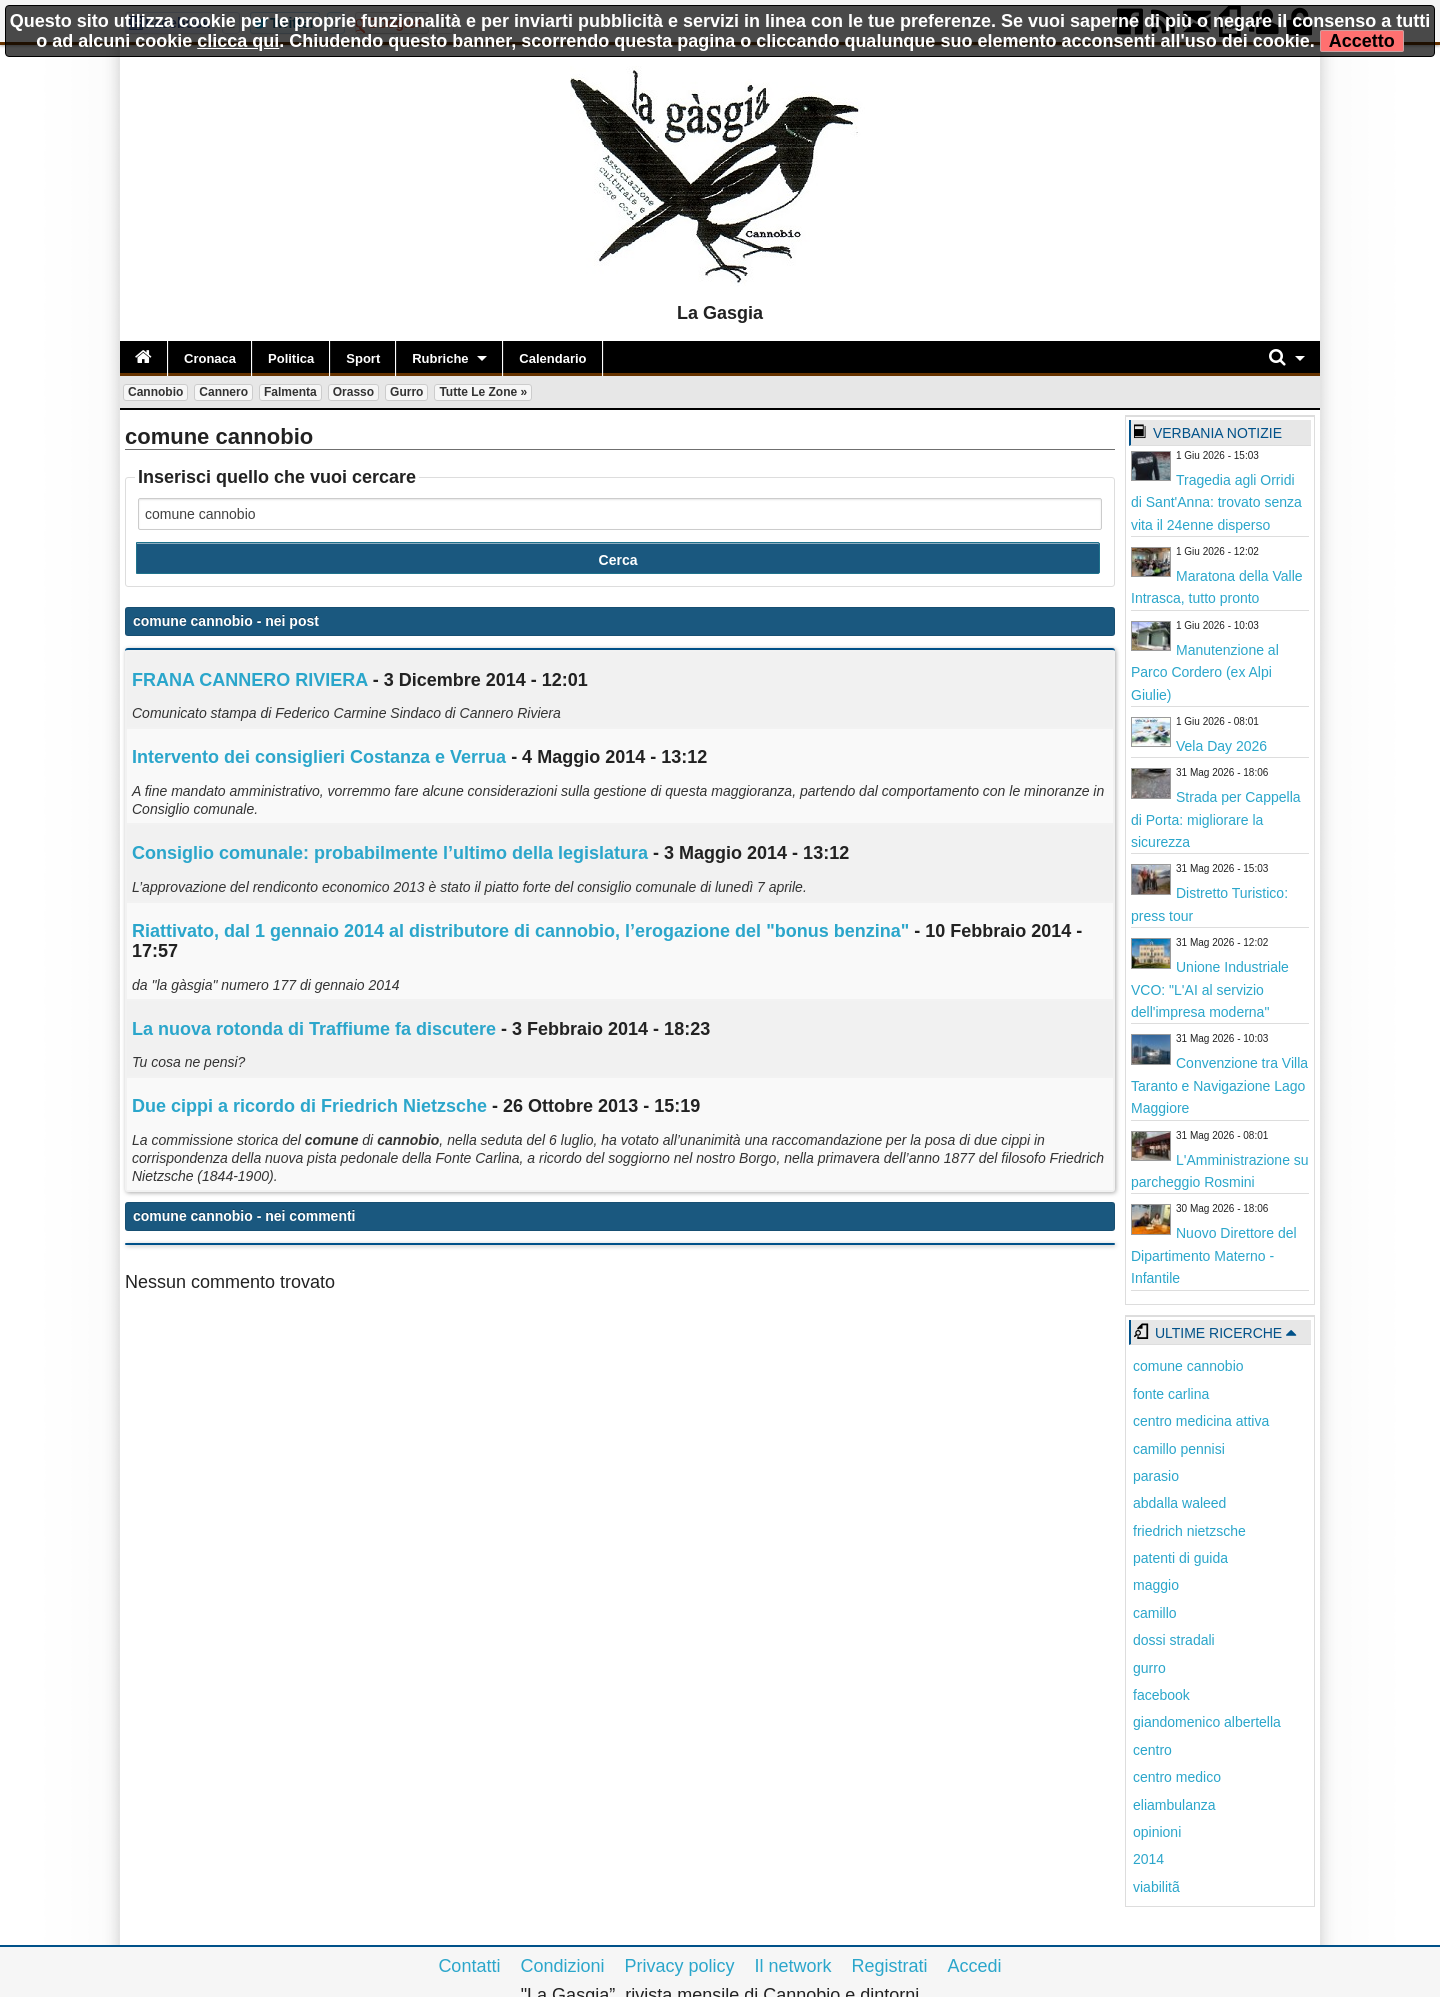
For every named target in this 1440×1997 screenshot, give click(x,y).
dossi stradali (1174, 1640)
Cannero (223, 392)
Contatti (469, 1966)
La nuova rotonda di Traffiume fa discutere (314, 1029)
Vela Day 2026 (1221, 746)
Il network (793, 1966)
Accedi (975, 1966)
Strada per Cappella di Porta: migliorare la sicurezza (1216, 819)
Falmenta (290, 392)
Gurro (406, 392)
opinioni (1157, 1832)
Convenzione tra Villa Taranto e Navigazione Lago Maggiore (1219, 1085)
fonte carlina (1171, 1394)
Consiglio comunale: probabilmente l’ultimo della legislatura (390, 853)
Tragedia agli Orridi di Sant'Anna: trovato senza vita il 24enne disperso (1216, 502)
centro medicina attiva (1201, 1421)
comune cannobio (1188, 1366)
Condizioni (562, 1966)
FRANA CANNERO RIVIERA (250, 680)
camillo (1155, 1613)
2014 (1148, 1859)
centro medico (1177, 1777)
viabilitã (1156, 1887)
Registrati (890, 1966)
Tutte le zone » (483, 392)
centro (1152, 1750)
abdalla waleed (1179, 1503)
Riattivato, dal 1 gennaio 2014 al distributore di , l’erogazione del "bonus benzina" (520, 931)
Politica (291, 358)
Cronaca (210, 358)
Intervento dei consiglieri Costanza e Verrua (319, 757)
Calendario (552, 358)
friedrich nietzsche (1189, 1531)
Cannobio (155, 392)
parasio (1156, 1476)
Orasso (353, 392)
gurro (1149, 1668)
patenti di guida (1180, 1558)
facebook (1161, 1695)
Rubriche (440, 358)
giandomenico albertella (1207, 1722)
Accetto (1362, 41)
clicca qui (238, 41)
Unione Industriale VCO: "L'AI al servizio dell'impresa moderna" (1210, 989)
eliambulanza (1174, 1805)
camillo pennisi (1179, 1449)
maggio (1156, 1585)
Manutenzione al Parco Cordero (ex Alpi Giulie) (1205, 672)
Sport (363, 358)
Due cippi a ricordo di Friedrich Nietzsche (309, 1106)
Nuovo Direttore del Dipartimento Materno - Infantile (1214, 1255)
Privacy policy (679, 1966)
